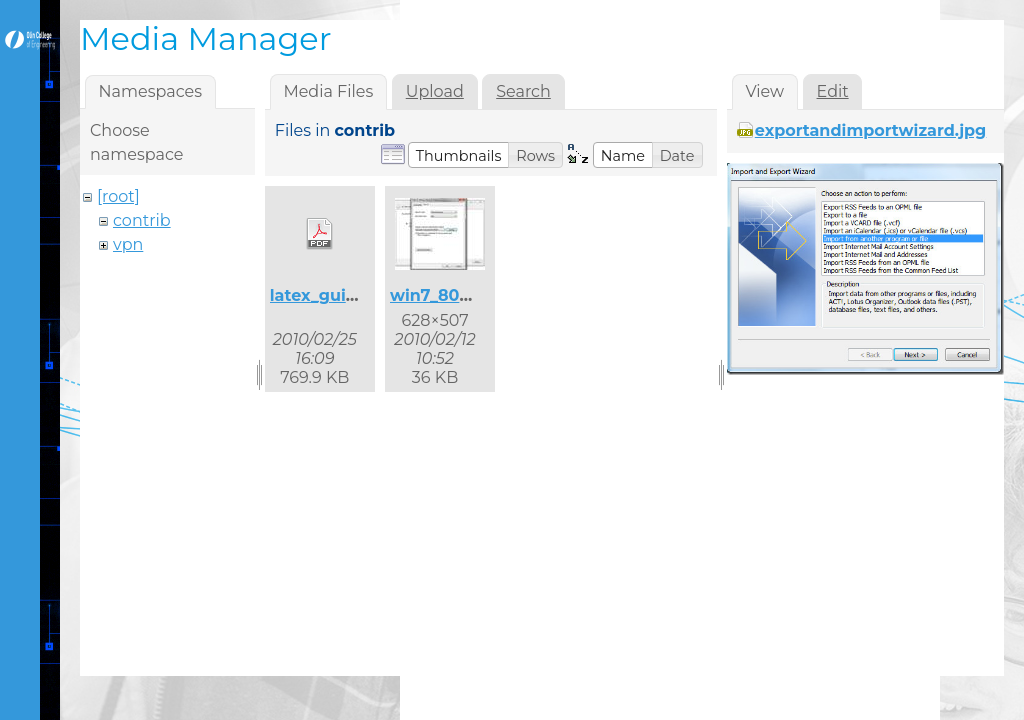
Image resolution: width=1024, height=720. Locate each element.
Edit (833, 91)
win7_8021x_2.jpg (462, 295)
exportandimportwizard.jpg (871, 130)
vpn (128, 244)
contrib (142, 220)
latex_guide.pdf (335, 295)
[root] (118, 196)
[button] (459, 155)
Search (523, 91)
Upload (435, 91)
